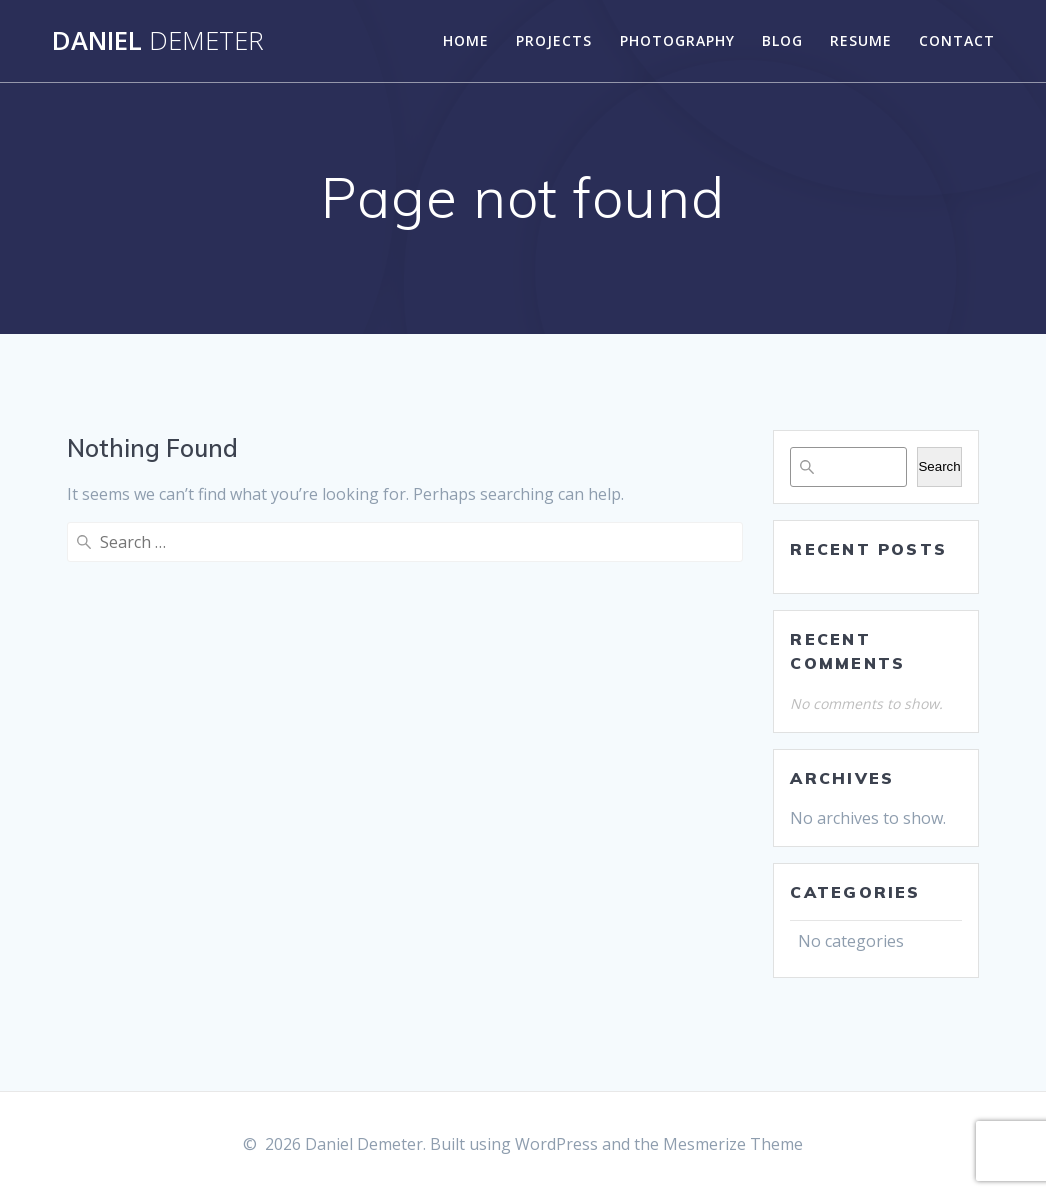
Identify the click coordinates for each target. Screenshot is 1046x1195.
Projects (554, 40)
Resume (861, 40)
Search (939, 466)
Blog (782, 40)
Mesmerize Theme (733, 1144)
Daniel (158, 41)
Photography (677, 40)
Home (466, 40)
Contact (957, 40)
